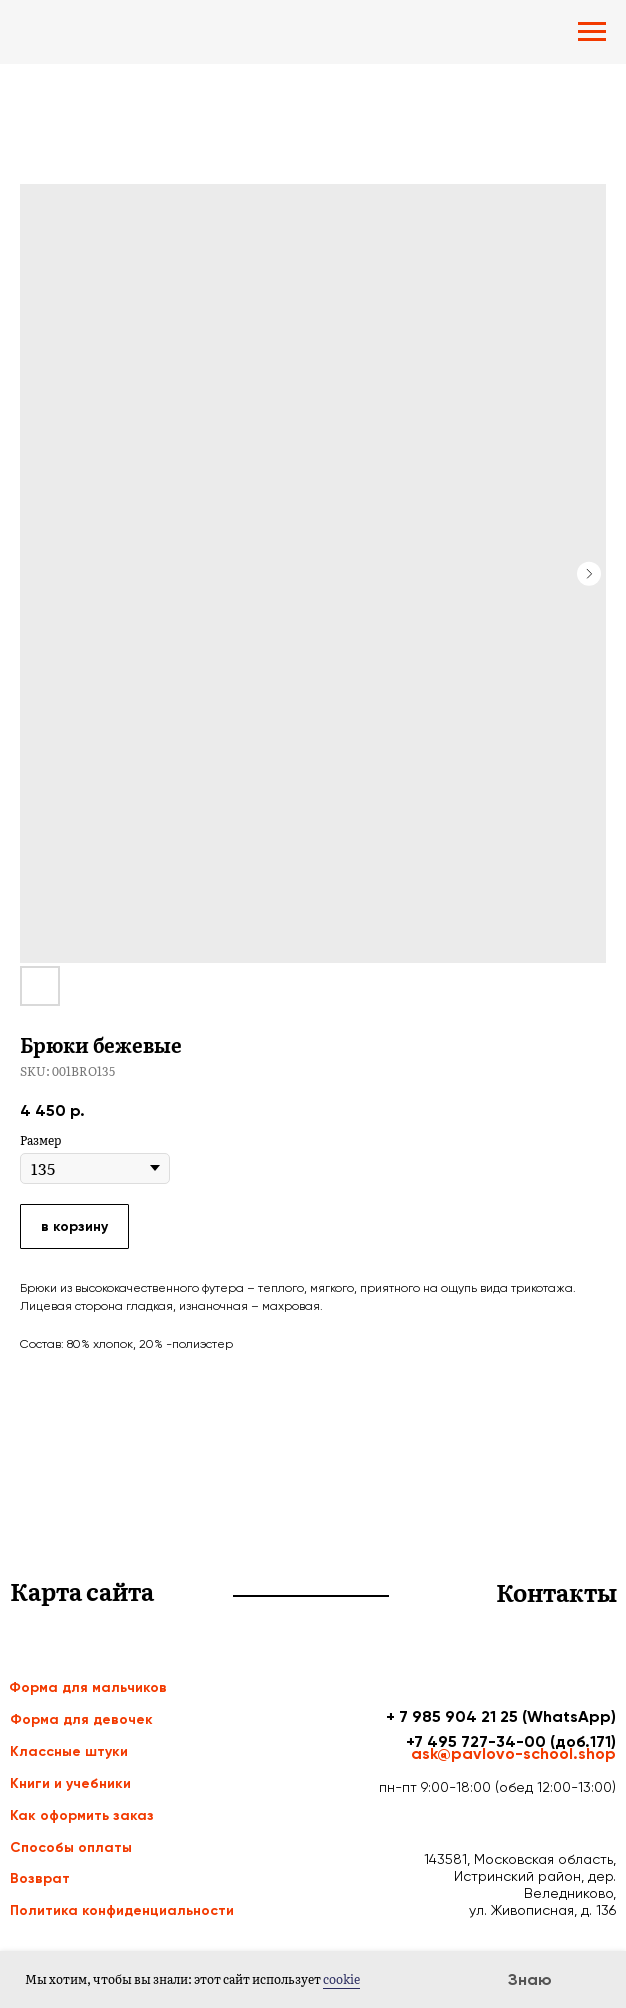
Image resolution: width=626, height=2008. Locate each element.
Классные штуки (69, 1751)
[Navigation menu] (592, 32)
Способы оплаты (71, 1847)
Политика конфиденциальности (122, 1910)
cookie (341, 1979)
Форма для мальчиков (88, 1687)
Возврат (40, 1878)
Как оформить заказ (82, 1815)
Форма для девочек (81, 1719)
